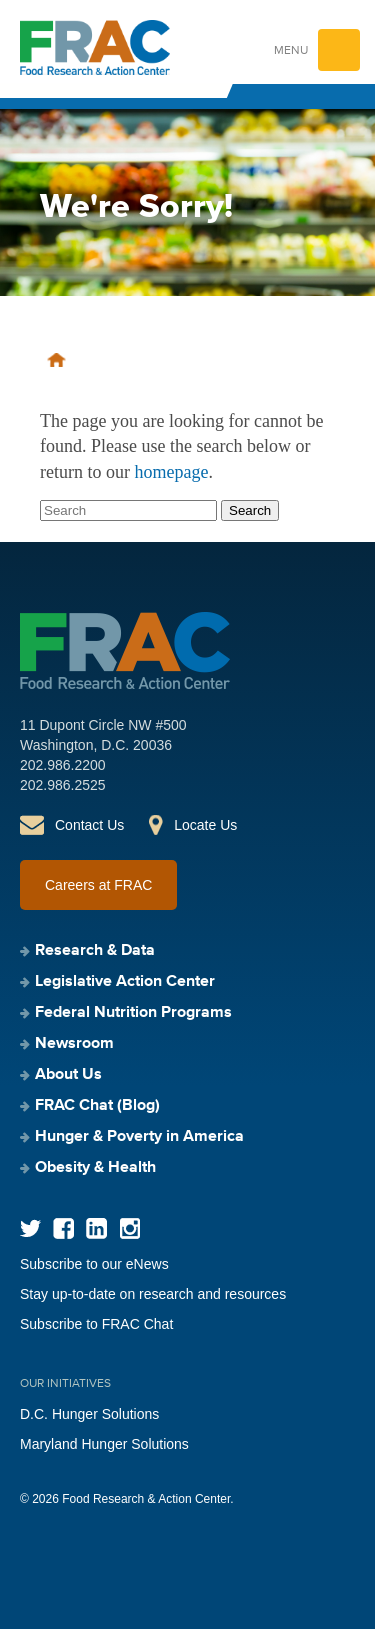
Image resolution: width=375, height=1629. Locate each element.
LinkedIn (96, 1228)
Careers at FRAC (98, 885)
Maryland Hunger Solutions (104, 1444)
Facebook (63, 1228)
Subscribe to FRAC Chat (96, 1324)
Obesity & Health (95, 1168)
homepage (171, 472)
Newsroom (74, 1044)
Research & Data (95, 951)
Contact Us (89, 825)
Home (56, 360)
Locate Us (205, 825)
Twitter (30, 1228)
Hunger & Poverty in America (139, 1137)
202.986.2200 (63, 765)
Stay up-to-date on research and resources (153, 1294)
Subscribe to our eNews (94, 1264)
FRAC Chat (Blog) (97, 1106)
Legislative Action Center (125, 982)
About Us (68, 1075)
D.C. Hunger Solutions (89, 1414)
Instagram (129, 1228)
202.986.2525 (63, 785)
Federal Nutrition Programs (133, 1013)
